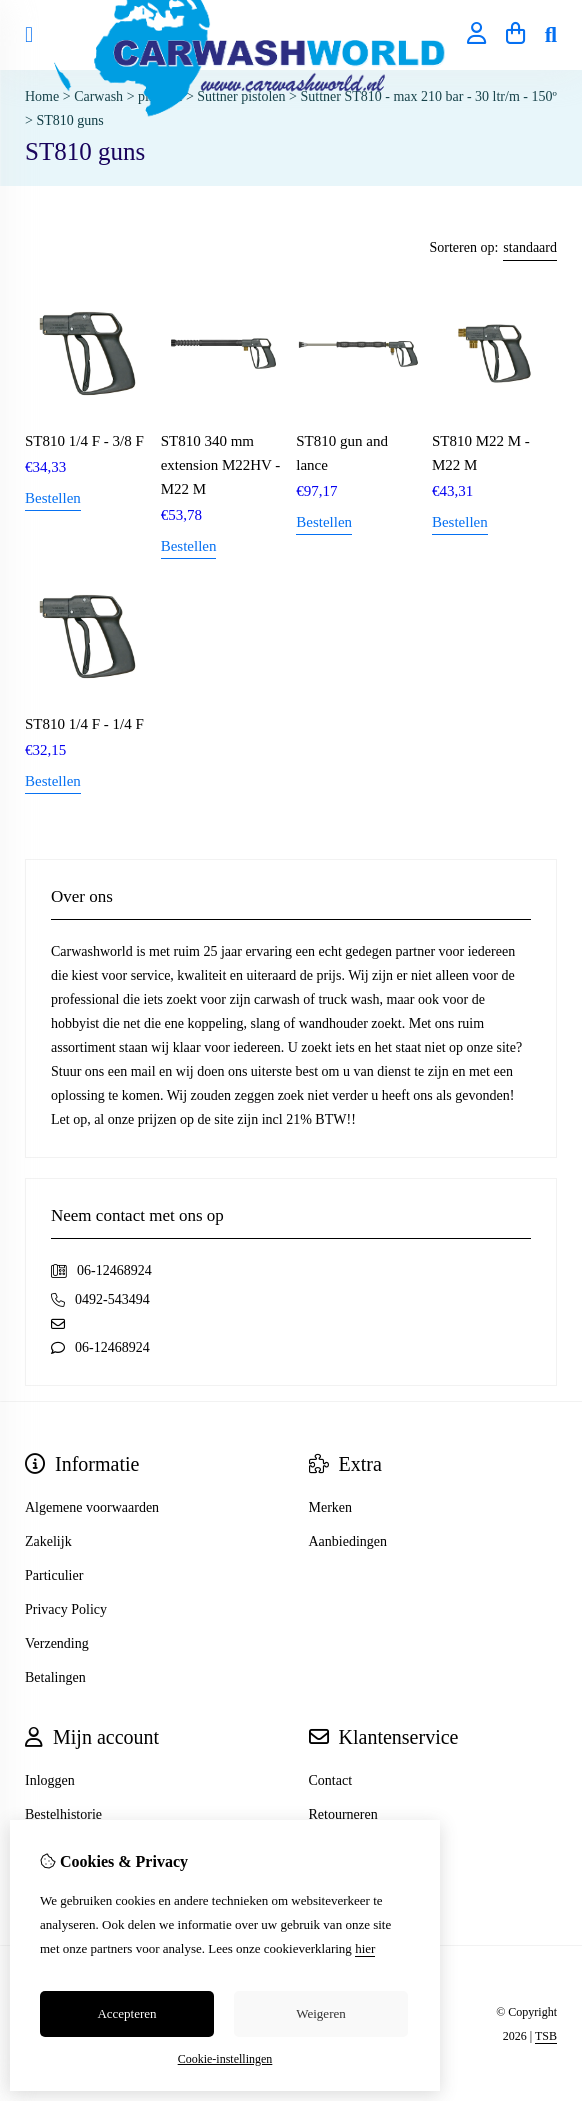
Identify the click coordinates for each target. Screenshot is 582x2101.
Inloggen (50, 1780)
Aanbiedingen (348, 1541)
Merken (331, 1507)
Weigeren (320, 2013)
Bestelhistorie (63, 1814)
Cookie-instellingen (225, 2059)
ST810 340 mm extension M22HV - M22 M (221, 465)
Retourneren (343, 1814)
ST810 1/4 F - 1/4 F (84, 724)
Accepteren (126, 2013)
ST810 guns (69, 120)
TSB (546, 2036)
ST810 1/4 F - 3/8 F (84, 441)
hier (365, 1948)
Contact (331, 1780)
